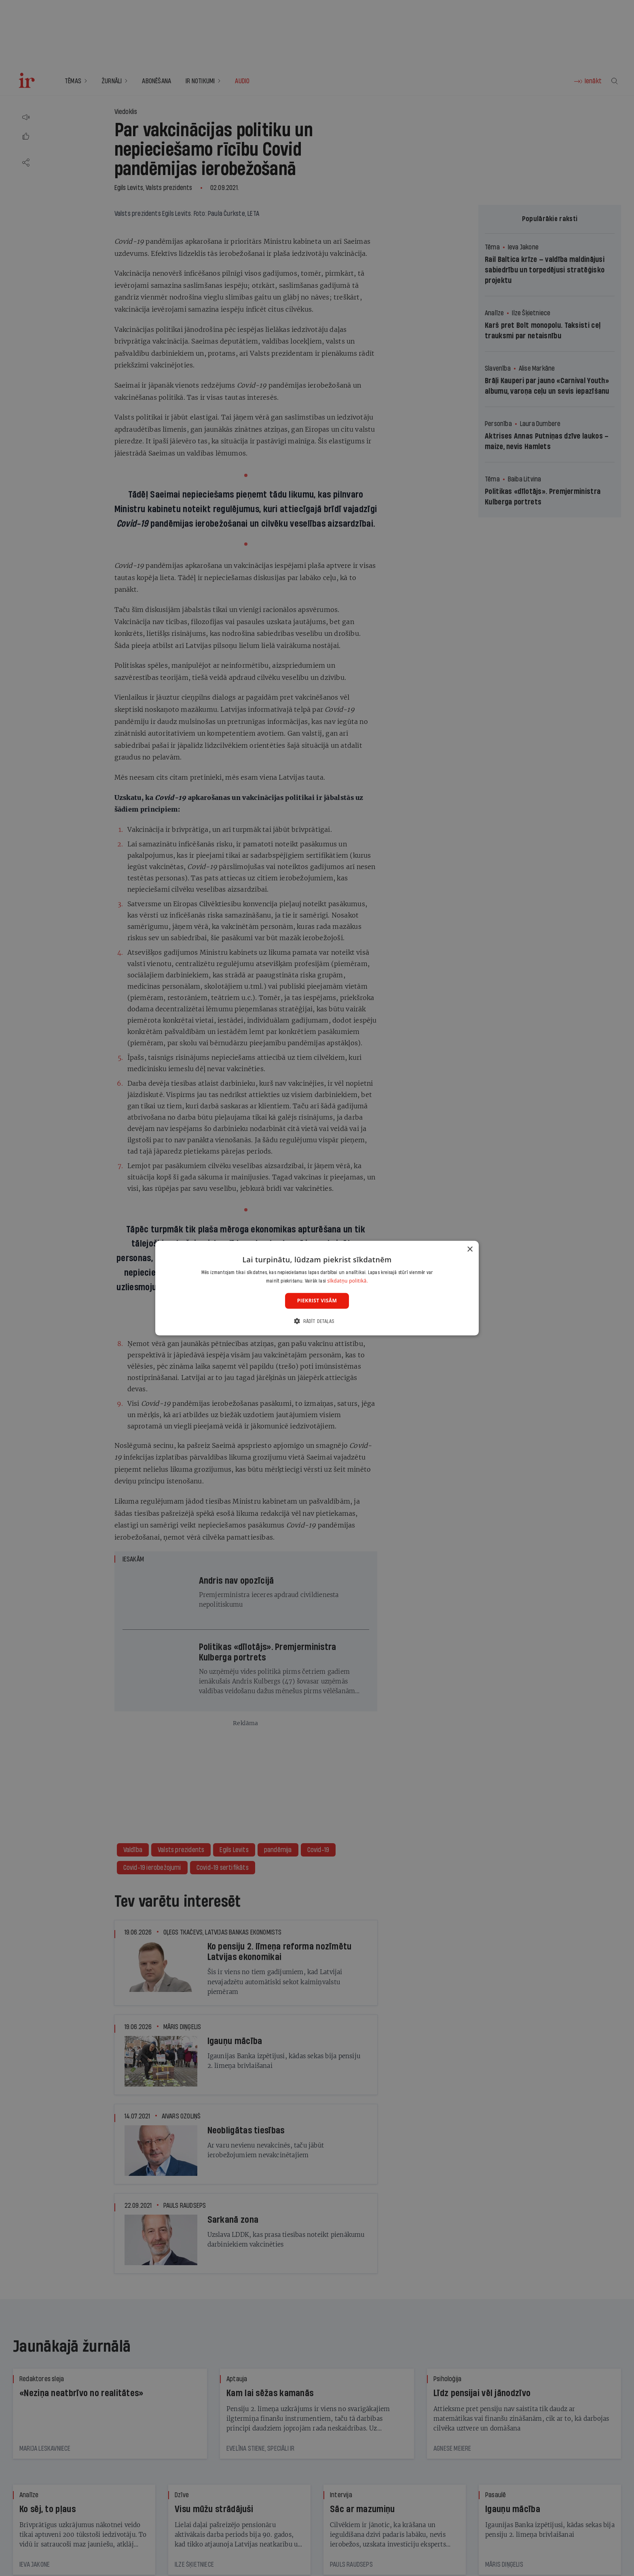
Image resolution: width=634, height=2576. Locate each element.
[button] (317, 1321)
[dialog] (317, 1288)
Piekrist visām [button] (317, 1300)
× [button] (470, 1249)
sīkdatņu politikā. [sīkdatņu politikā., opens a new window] (347, 1280)
